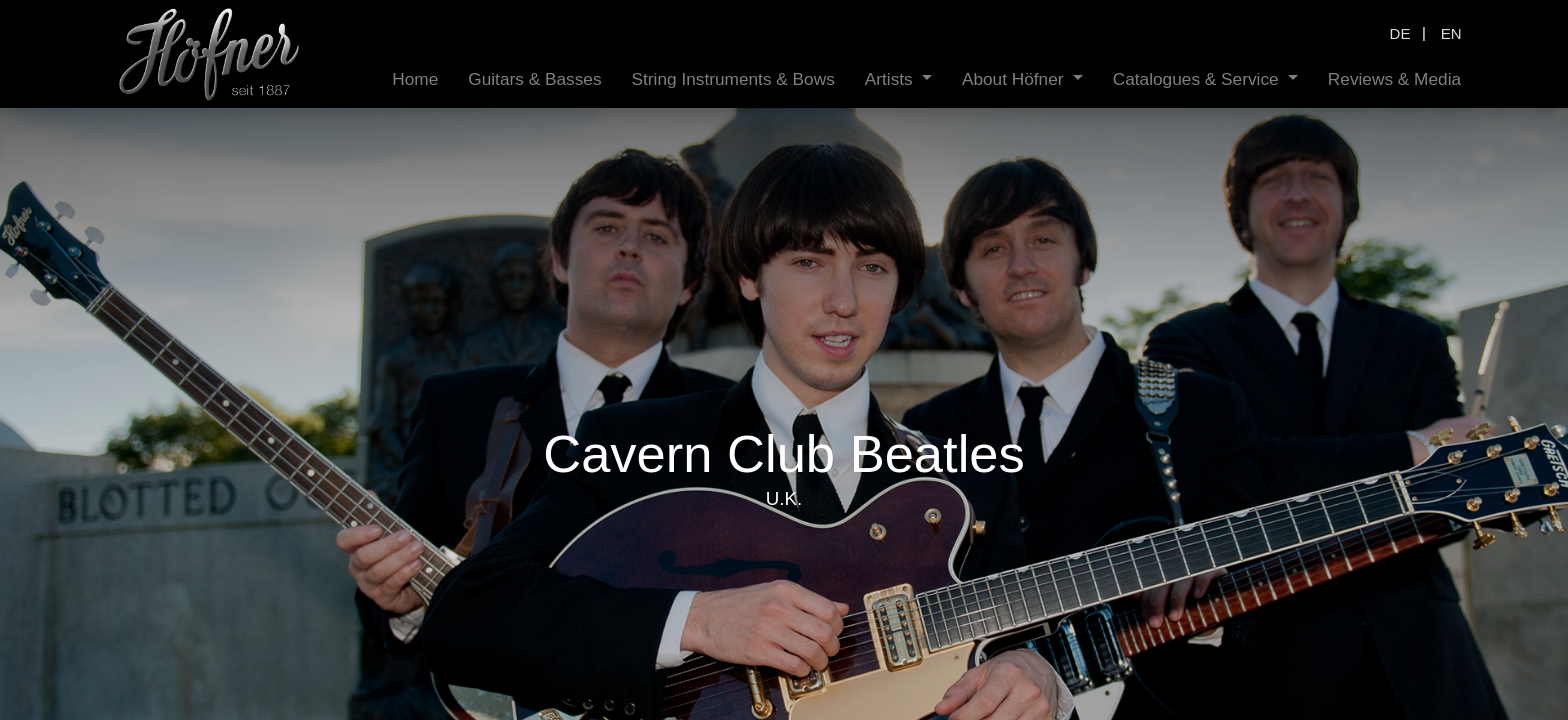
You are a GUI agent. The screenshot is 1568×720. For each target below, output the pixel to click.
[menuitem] (415, 79)
